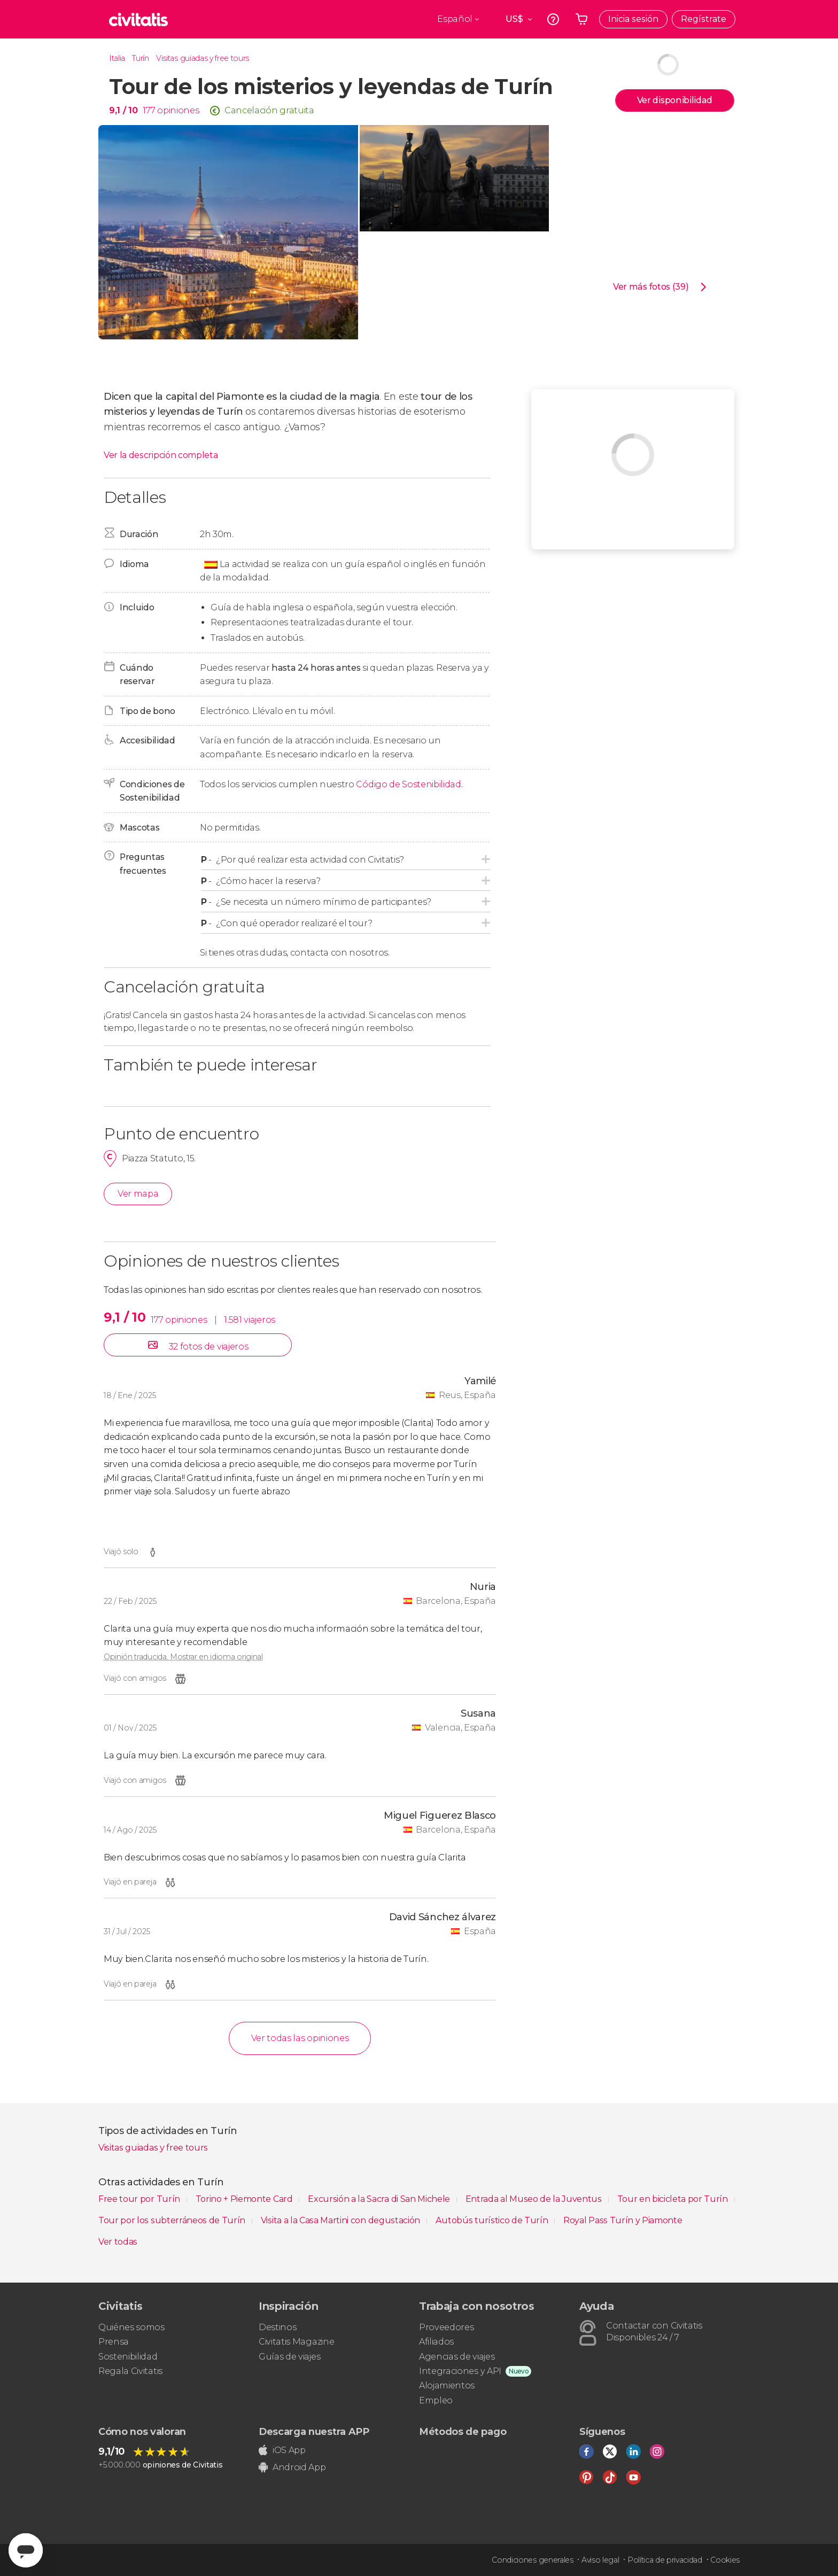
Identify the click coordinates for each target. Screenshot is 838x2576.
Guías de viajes (289, 2357)
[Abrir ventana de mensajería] (26, 2550)
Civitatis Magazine (296, 2342)
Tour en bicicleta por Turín (673, 2199)
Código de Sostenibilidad (408, 784)
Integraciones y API (460, 2371)
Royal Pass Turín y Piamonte (622, 2220)
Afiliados (436, 2342)
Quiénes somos (131, 2327)
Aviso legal (600, 2560)
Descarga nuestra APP (314, 2432)
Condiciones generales (532, 2560)
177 (149, 110)
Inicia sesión (633, 19)
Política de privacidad (664, 2560)
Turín (140, 58)
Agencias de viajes (456, 2357)
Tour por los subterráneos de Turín (172, 2220)
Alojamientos (447, 2385)
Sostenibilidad (128, 2357)
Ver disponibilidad (674, 100)
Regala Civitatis (130, 2371)
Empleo (436, 2400)
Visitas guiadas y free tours (202, 58)
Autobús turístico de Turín (493, 2220)
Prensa (113, 2342)
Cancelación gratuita (269, 110)
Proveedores (446, 2327)
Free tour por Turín (140, 2199)
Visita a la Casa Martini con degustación (341, 2220)
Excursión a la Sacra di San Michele (380, 2199)
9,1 (123, 110)
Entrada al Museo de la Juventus (534, 2199)
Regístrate (703, 19)
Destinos (277, 2327)
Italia (117, 58)
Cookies (725, 2560)
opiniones (178, 110)
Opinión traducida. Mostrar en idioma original (183, 1657)
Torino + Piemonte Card (245, 2199)
